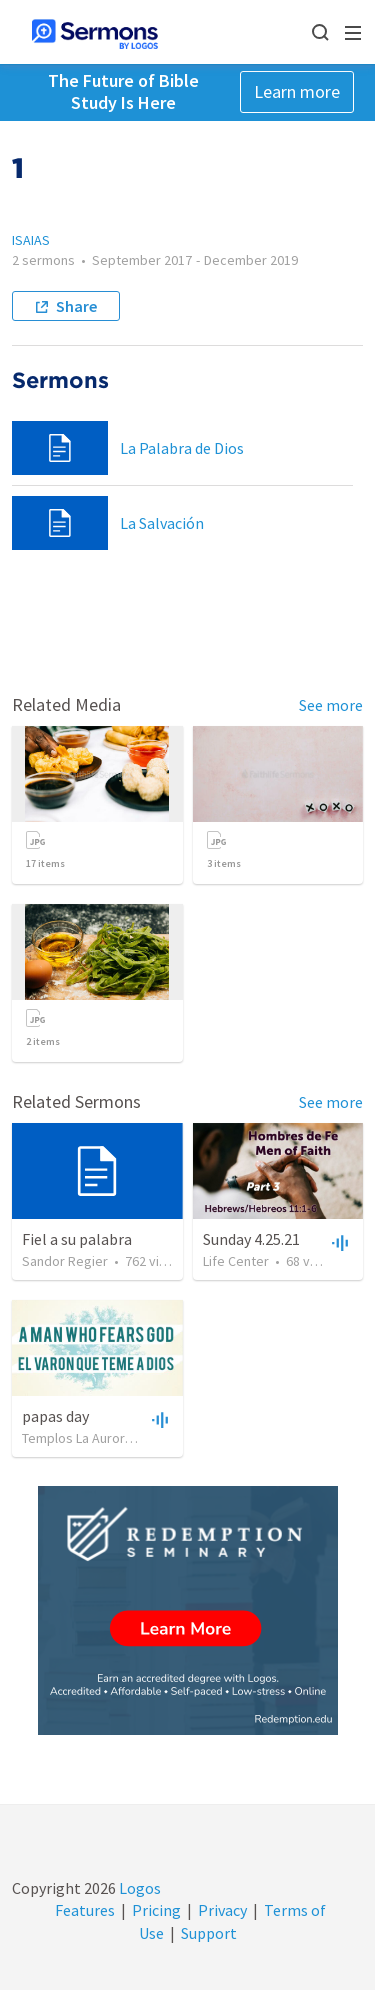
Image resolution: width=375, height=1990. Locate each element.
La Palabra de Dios (182, 448)
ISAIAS (31, 240)
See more (331, 705)
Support (209, 1933)
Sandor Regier (65, 1261)
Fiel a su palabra (77, 1239)
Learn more (297, 91)
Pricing (156, 1910)
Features (85, 1910)
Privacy (222, 1910)
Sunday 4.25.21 (251, 1239)
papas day (55, 1416)
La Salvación (162, 523)
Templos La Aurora (77, 1438)
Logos (138, 1888)
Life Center (236, 1261)
